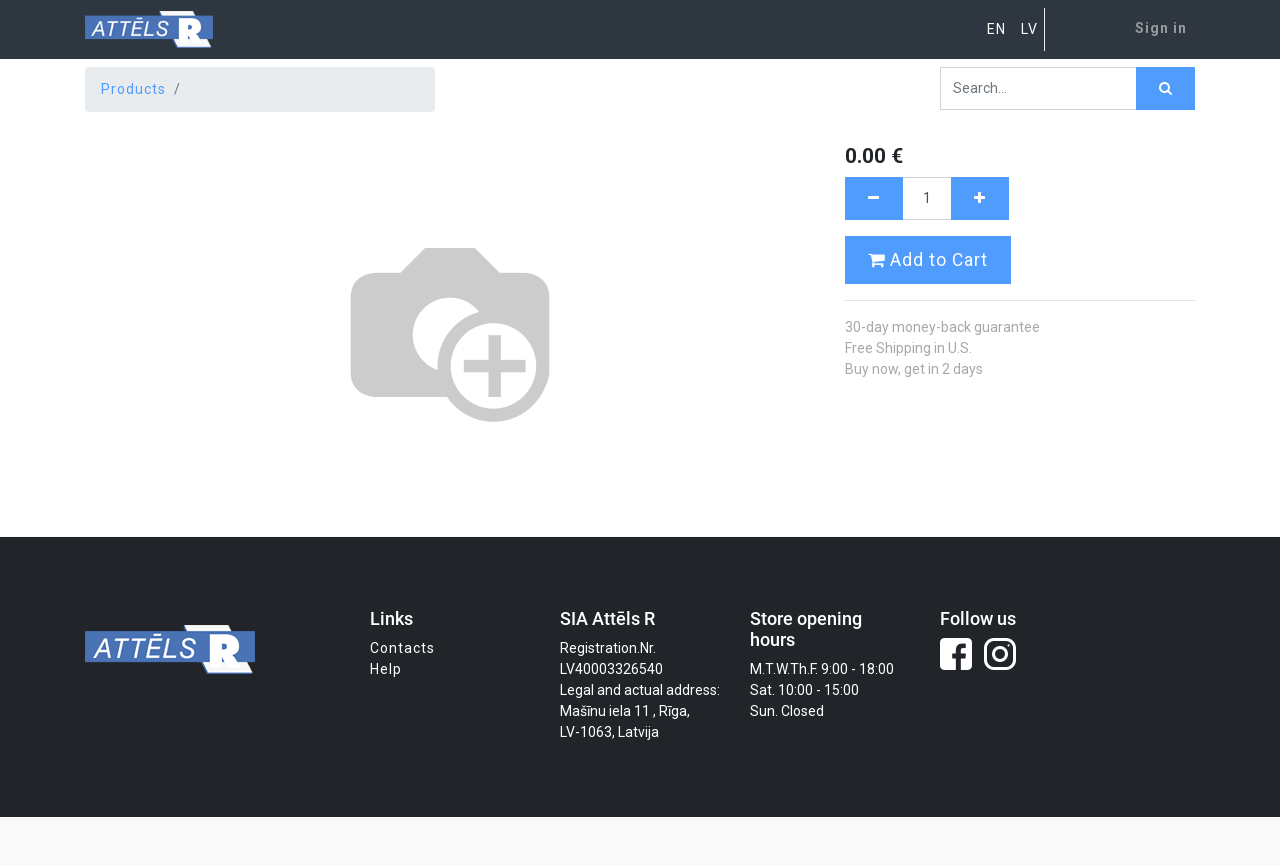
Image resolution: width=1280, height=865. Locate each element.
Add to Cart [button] (928, 260)
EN (996, 29)
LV (1029, 29)
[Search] (1165, 88)
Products (133, 89)
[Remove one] (874, 198)
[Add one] (980, 198)
